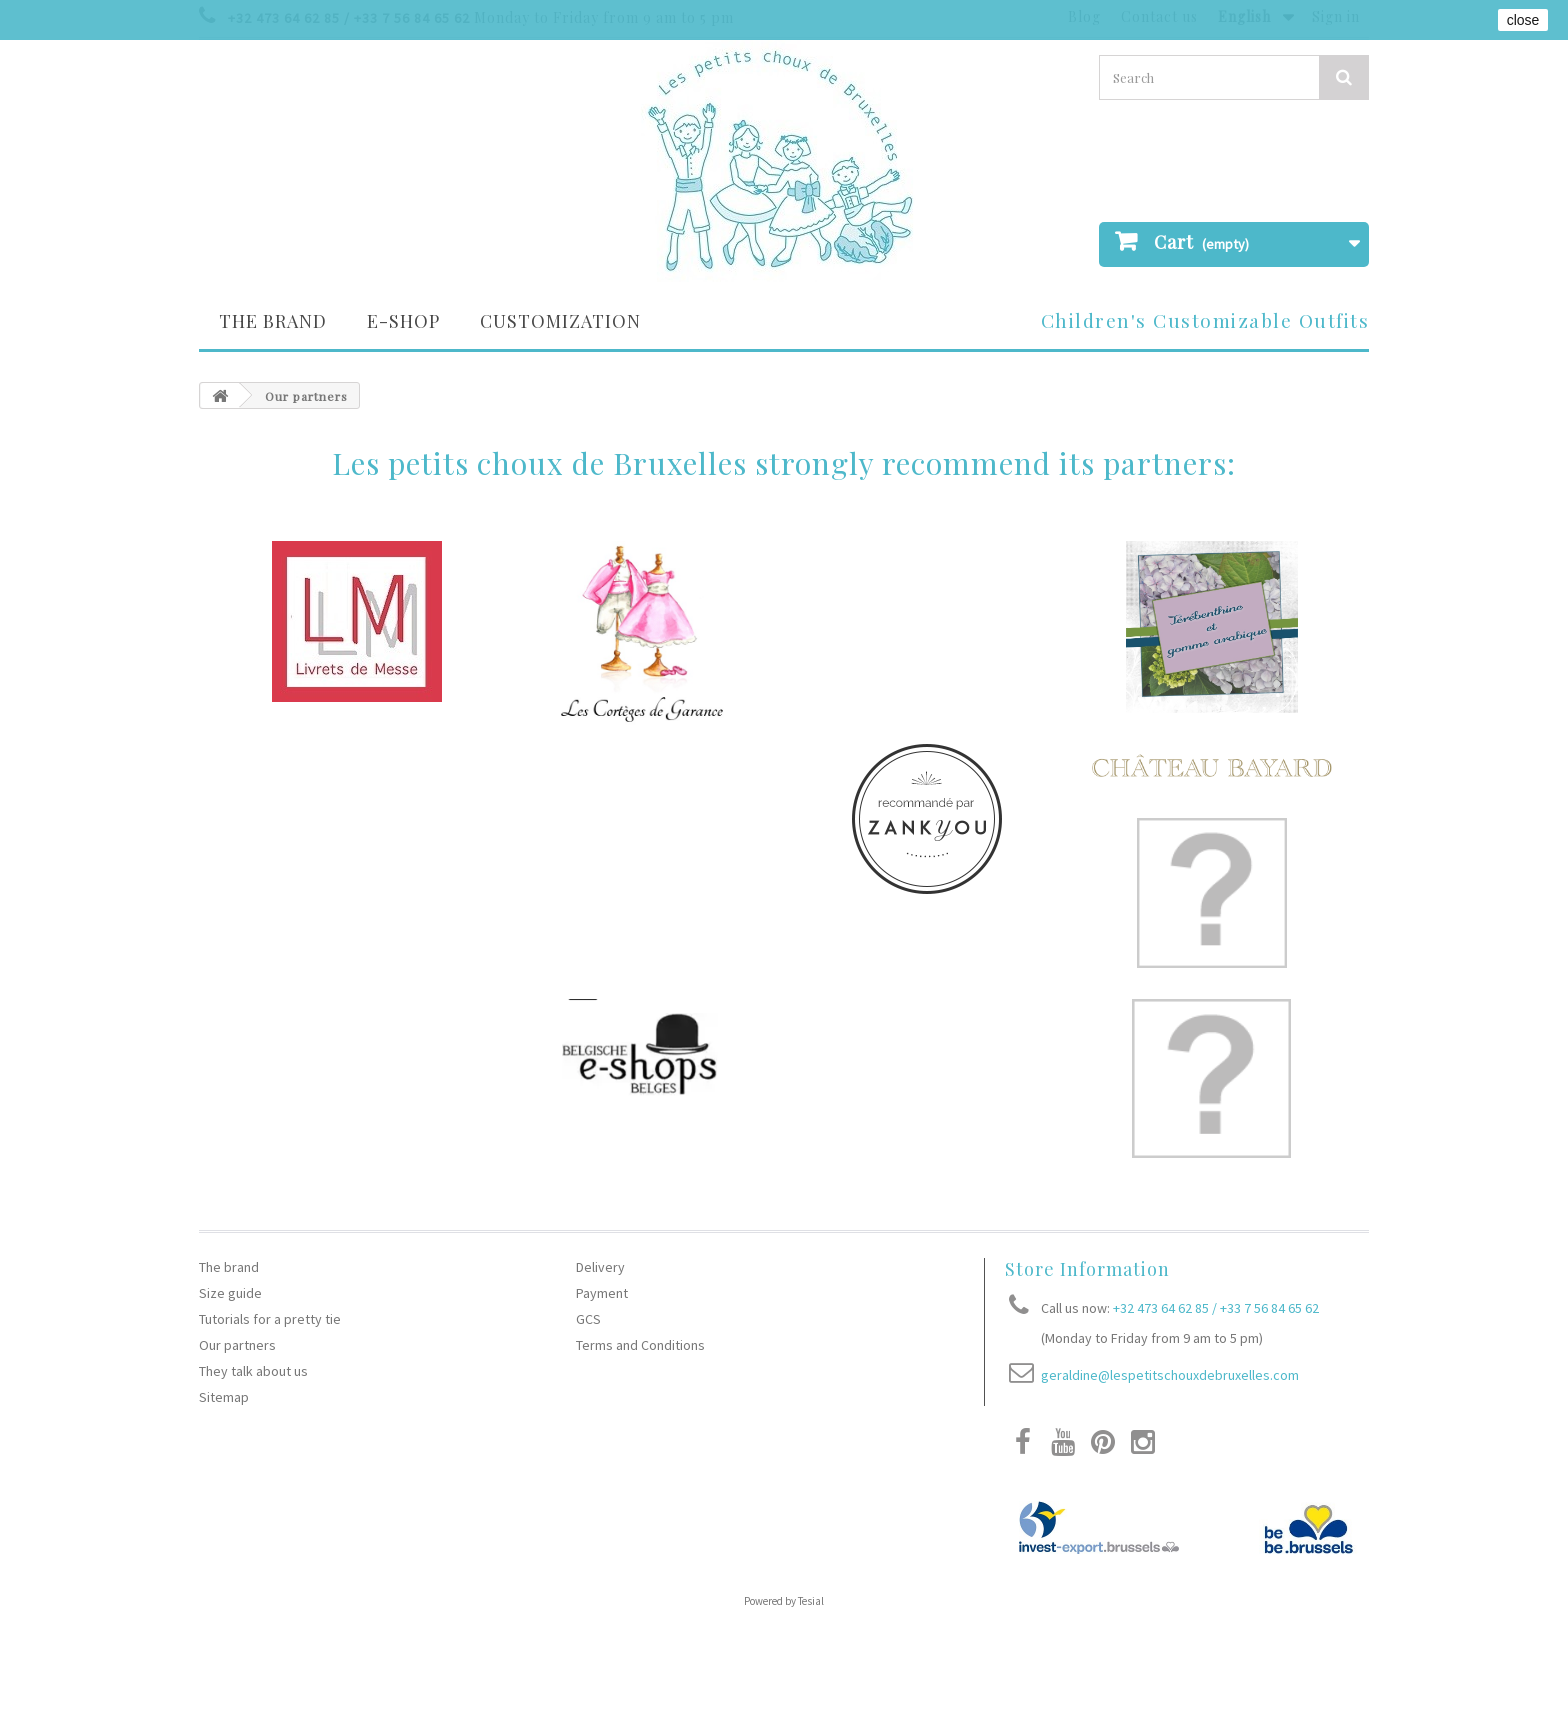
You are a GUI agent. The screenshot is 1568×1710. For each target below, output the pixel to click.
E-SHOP (403, 321)
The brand (273, 321)
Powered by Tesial (784, 1601)
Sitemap (224, 1397)
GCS (588, 1319)
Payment (602, 1293)
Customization (560, 321)
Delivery (600, 1267)
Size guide (230, 1293)
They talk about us (253, 1371)
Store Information (1087, 1269)
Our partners (237, 1345)
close (1523, 20)
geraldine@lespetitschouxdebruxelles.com (1170, 1375)
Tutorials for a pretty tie (270, 1319)
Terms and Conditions (640, 1345)
